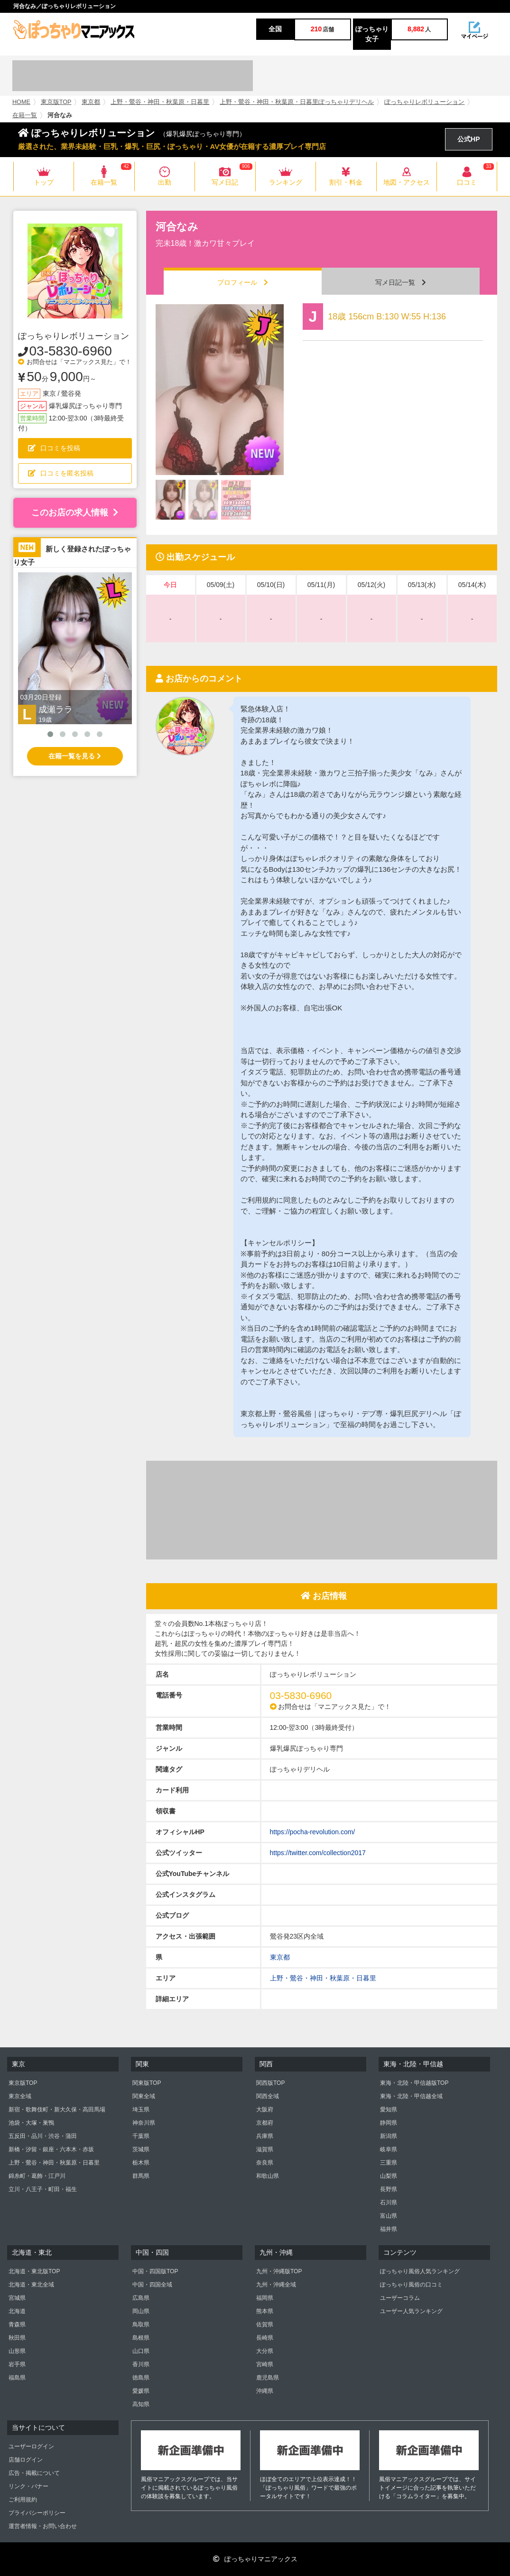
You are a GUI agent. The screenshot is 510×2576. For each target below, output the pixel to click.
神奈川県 (143, 2122)
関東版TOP (146, 2083)
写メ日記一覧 (400, 282)
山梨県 (388, 2176)
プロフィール (242, 282)
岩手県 (17, 2364)
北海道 (17, 2311)
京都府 (264, 2122)
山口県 (140, 2351)
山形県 (17, 2351)
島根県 (140, 2337)
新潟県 (388, 2136)
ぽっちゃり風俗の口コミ (411, 2284)
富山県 (388, 2215)
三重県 (388, 2162)
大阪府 (264, 2109)
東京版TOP (56, 102)
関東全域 (143, 2096)
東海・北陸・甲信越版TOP (414, 2083)
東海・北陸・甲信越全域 (411, 2096)
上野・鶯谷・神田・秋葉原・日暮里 (160, 102)
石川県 (388, 2202)
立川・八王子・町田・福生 (43, 2189)
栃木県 (140, 2162)
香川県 (140, 2364)
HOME (21, 102)
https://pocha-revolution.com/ (312, 1832)
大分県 (264, 2351)
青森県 (17, 2324)
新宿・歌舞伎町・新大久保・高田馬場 (57, 2109)
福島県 (17, 2377)
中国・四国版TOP (155, 2271)
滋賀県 (264, 2149)
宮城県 (17, 2298)
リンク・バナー (28, 2486)
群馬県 (140, 2176)
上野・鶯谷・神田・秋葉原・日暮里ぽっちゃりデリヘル (297, 102)
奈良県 (264, 2162)
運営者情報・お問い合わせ (43, 2526)
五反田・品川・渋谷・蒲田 (43, 2136)
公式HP (468, 139)
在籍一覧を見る (74, 756)
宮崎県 (264, 2364)
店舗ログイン (26, 2459)
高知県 (140, 2404)
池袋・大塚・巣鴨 (31, 2122)
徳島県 (140, 2377)
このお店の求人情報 (74, 512)
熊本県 (264, 2311)
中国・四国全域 (152, 2284)
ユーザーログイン (31, 2446)
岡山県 (140, 2311)
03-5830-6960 (70, 351)
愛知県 (388, 2109)
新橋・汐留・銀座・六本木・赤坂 (51, 2149)
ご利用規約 (23, 2499)
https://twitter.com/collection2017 (318, 1853)
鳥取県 (140, 2324)
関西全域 (267, 2096)
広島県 (140, 2298)
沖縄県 (264, 2391)
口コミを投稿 (54, 448)
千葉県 (140, 2136)
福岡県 (264, 2298)
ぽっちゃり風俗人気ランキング (420, 2271)
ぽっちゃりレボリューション (424, 102)
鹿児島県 (267, 2377)
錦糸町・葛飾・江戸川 (37, 2176)
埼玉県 (140, 2109)
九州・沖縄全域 (276, 2284)
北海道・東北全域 (31, 2284)
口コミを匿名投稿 (60, 473)
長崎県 (264, 2337)
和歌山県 (267, 2176)
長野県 (388, 2189)
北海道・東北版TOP (34, 2271)
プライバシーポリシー (37, 2513)
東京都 (91, 102)
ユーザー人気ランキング (411, 2311)
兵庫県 (264, 2136)
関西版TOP (270, 2083)
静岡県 (388, 2122)
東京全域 (20, 2096)
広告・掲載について (34, 2473)
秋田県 (17, 2337)
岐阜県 (388, 2149)
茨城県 (140, 2149)
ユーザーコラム (400, 2298)
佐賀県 (264, 2324)
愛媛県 (140, 2391)
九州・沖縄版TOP (279, 2271)
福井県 (388, 2229)
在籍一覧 (24, 115)
